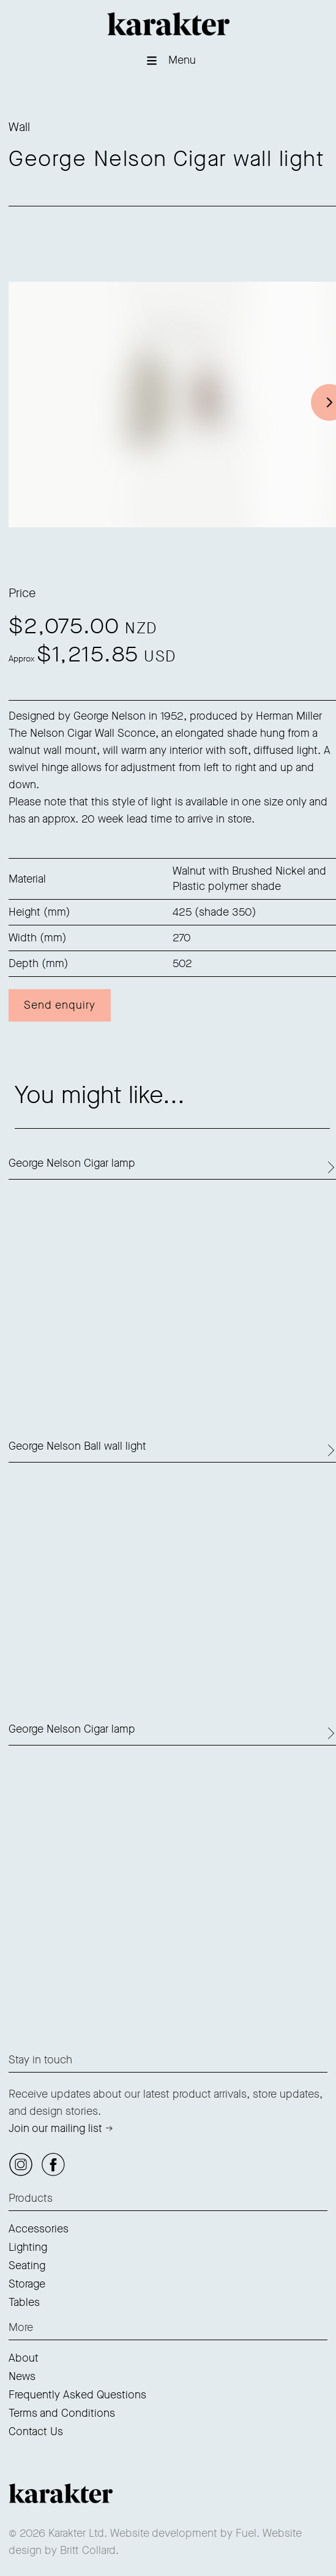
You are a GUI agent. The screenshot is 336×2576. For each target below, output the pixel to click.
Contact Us (36, 2431)
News (22, 2376)
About (24, 2358)
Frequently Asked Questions (77, 2394)
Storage (27, 2284)
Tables (24, 2302)
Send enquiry (59, 1005)
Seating (27, 2265)
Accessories (39, 2228)
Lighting (28, 2247)
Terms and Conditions (62, 2413)
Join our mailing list (55, 2128)
